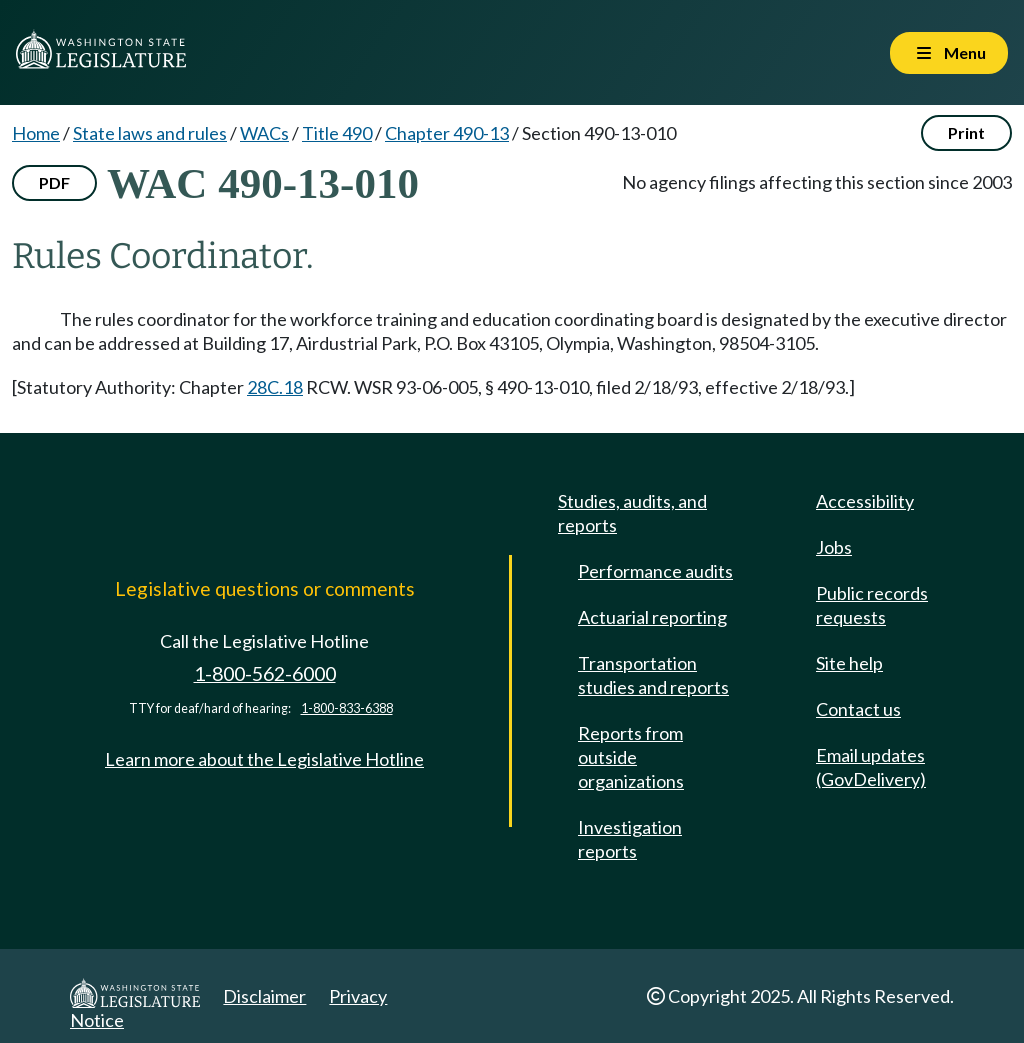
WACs (264, 133)
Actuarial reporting (652, 617)
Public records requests (872, 605)
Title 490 (337, 133)
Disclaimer (264, 996)
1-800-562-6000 (265, 673)
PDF (54, 182)
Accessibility (865, 501)
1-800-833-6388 (347, 708)
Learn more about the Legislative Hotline (264, 759)
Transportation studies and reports (653, 675)
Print (966, 132)
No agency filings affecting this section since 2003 (817, 182)
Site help (849, 663)
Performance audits (655, 571)
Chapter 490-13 (447, 133)
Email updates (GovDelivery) (871, 767)
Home (36, 133)
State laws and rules (150, 133)
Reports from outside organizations (631, 757)
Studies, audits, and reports (632, 513)
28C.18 (275, 387)
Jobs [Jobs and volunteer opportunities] (834, 547)
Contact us (858, 709)
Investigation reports (630, 839)
